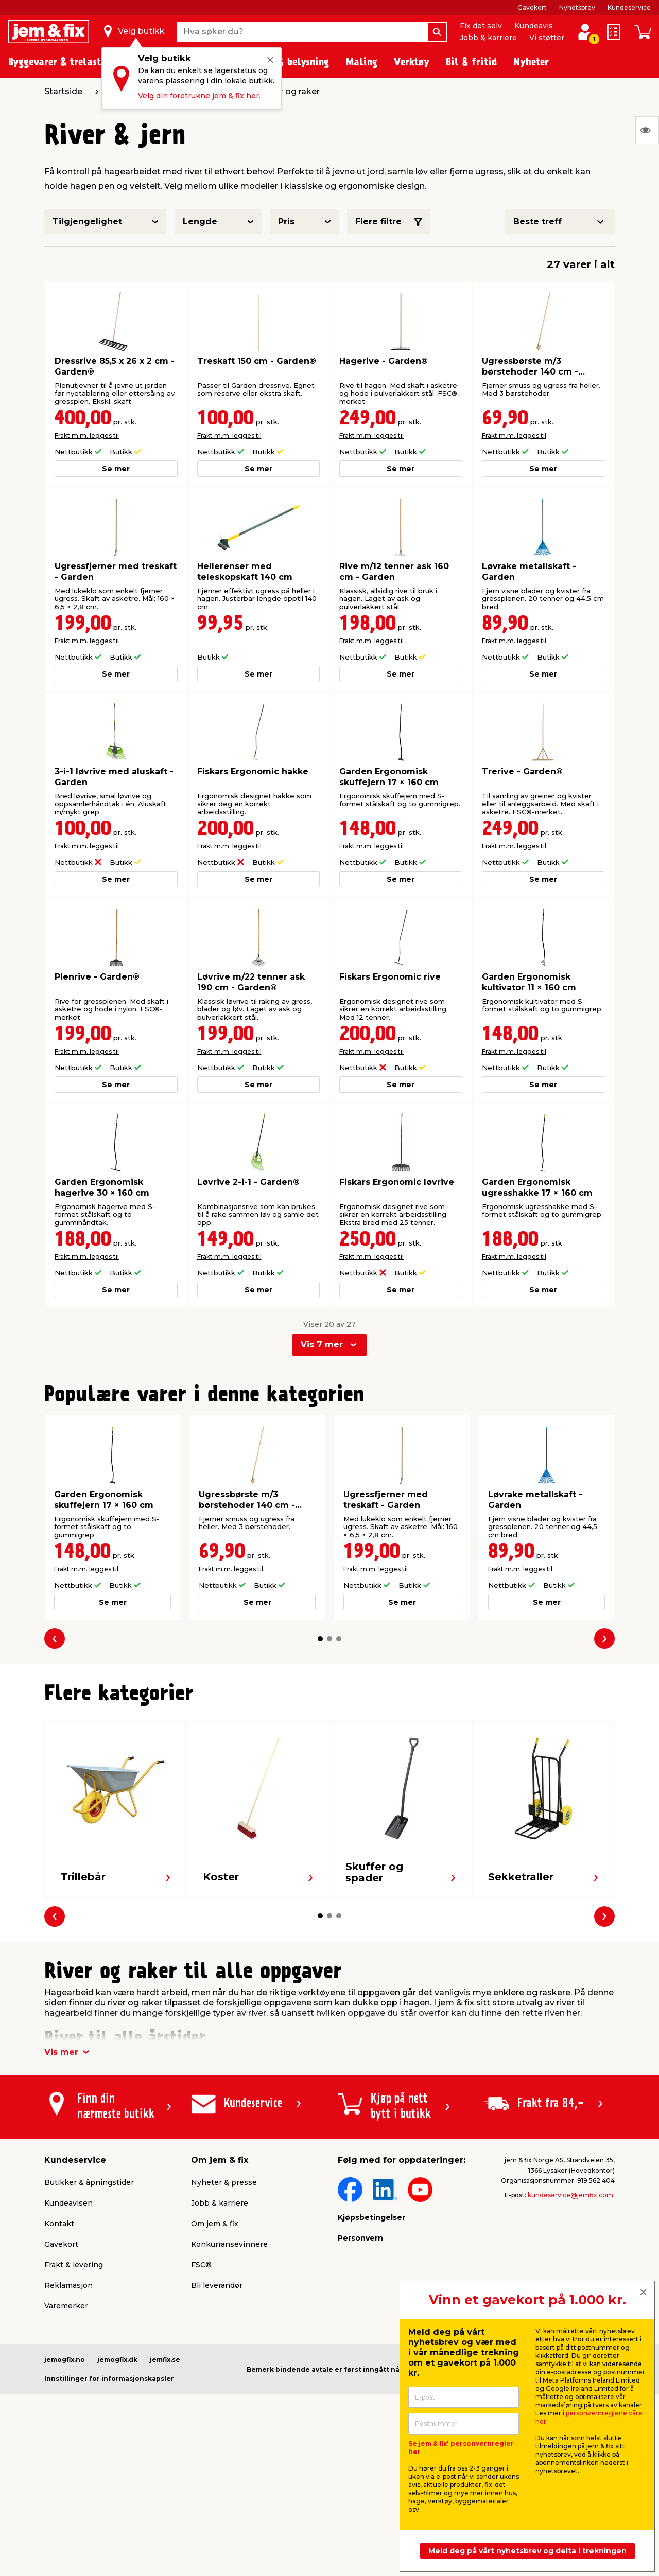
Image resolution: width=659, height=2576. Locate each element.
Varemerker (66, 2306)
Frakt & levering (73, 2264)
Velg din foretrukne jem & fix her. (199, 95)
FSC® (201, 2264)
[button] (320, 1638)
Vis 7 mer (322, 1344)
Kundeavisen (68, 2203)
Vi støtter (546, 37)
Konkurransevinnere (229, 2244)
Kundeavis (533, 25)
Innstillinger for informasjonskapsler (109, 2378)
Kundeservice (629, 7)
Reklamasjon (68, 2285)
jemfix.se (165, 2359)
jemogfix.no (64, 2359)
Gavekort (532, 7)
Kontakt (59, 2223)
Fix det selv (481, 25)
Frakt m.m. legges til (87, 435)
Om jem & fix (214, 2223)
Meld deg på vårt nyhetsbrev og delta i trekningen (527, 2550)
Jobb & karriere (488, 37)
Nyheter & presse (224, 2182)
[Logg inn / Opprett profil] (585, 32)
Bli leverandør (216, 2285)
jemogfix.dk (117, 2359)
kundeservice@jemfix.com (570, 2195)
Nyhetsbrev (577, 7)
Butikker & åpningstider (89, 2182)
